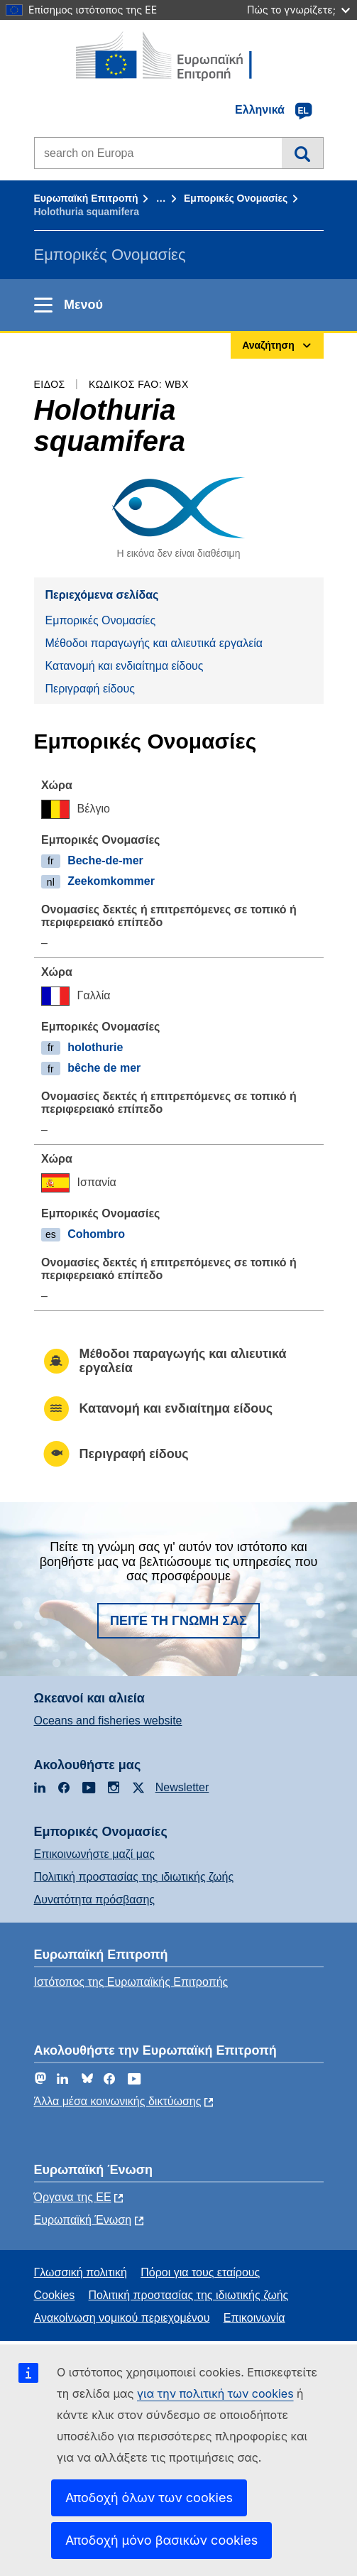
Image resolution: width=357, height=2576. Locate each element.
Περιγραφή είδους (90, 689)
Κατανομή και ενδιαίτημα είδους (124, 666)
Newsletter (182, 1787)
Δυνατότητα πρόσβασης (94, 1899)
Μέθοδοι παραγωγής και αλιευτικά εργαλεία (154, 643)
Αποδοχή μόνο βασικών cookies (161, 2540)
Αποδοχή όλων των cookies (149, 2497)
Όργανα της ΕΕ (72, 2197)
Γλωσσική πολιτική (80, 2272)
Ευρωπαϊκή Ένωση (83, 2220)
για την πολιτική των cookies (215, 2393)
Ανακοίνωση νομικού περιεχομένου (122, 2318)
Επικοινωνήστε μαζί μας (94, 1854)
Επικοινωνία (254, 2318)
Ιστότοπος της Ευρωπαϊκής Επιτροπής (131, 1982)
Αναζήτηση (302, 153)
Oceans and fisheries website (108, 1720)
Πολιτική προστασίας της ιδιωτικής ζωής (134, 1877)
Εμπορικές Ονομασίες (235, 198)
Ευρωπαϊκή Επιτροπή (86, 198)
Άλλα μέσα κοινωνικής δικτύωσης (118, 2101)
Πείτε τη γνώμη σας (178, 1621)
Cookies (54, 2295)
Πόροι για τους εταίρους (200, 2272)
